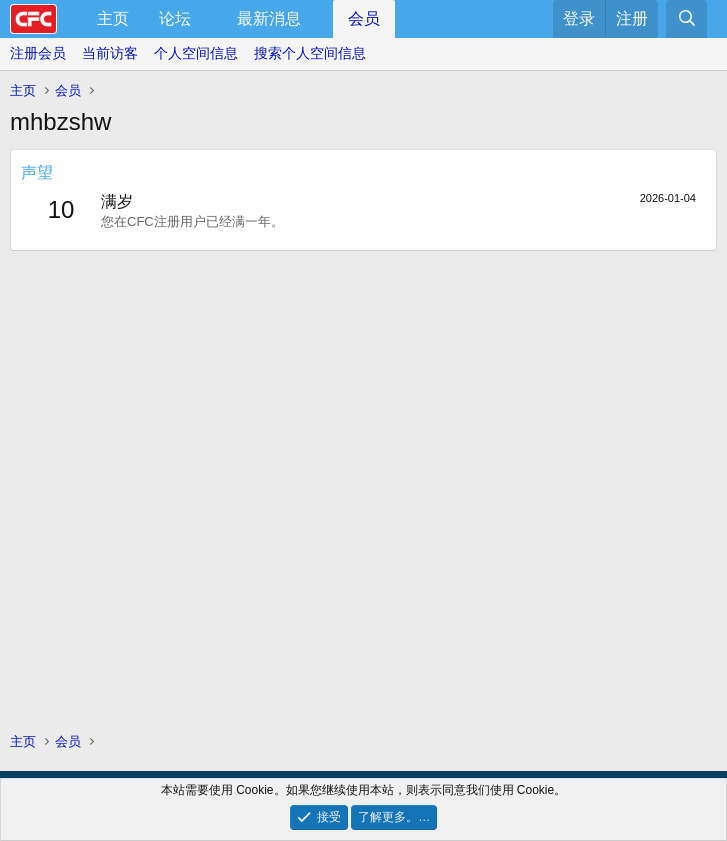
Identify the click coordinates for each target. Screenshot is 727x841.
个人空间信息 (196, 53)
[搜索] (686, 19)
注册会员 (38, 53)
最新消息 (269, 18)
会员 (364, 18)
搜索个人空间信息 (310, 53)
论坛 (175, 18)
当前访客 (110, 53)
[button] (207, 19)
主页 (113, 18)
